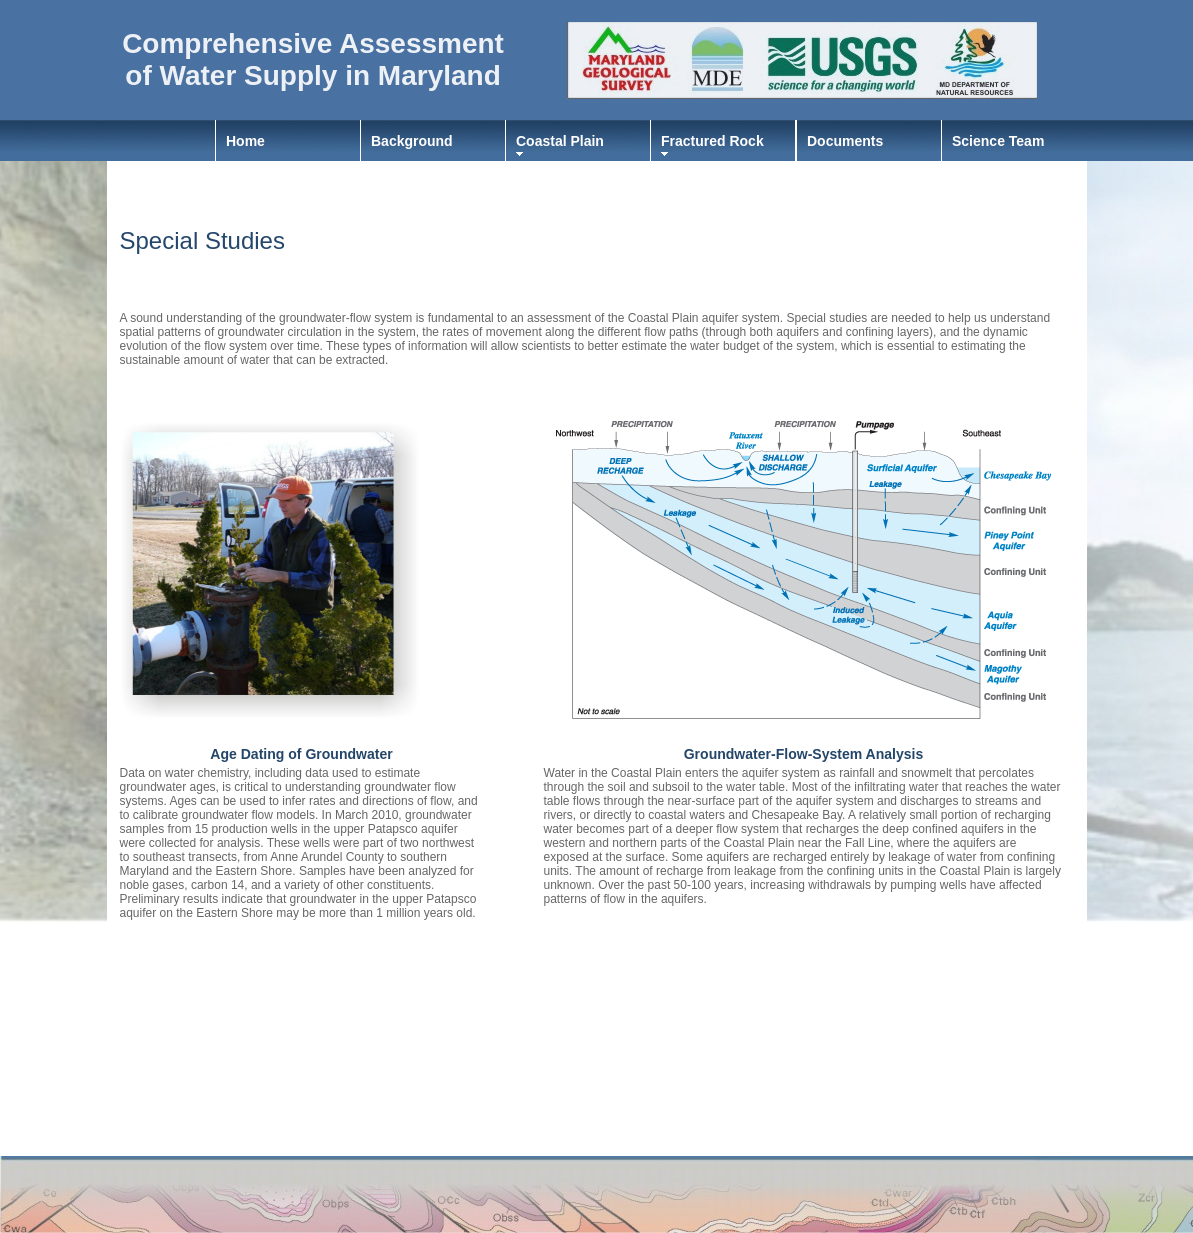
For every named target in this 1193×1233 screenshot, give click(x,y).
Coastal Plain (560, 141)
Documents (845, 141)
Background (412, 141)
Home (245, 141)
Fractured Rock (712, 141)
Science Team (998, 141)
